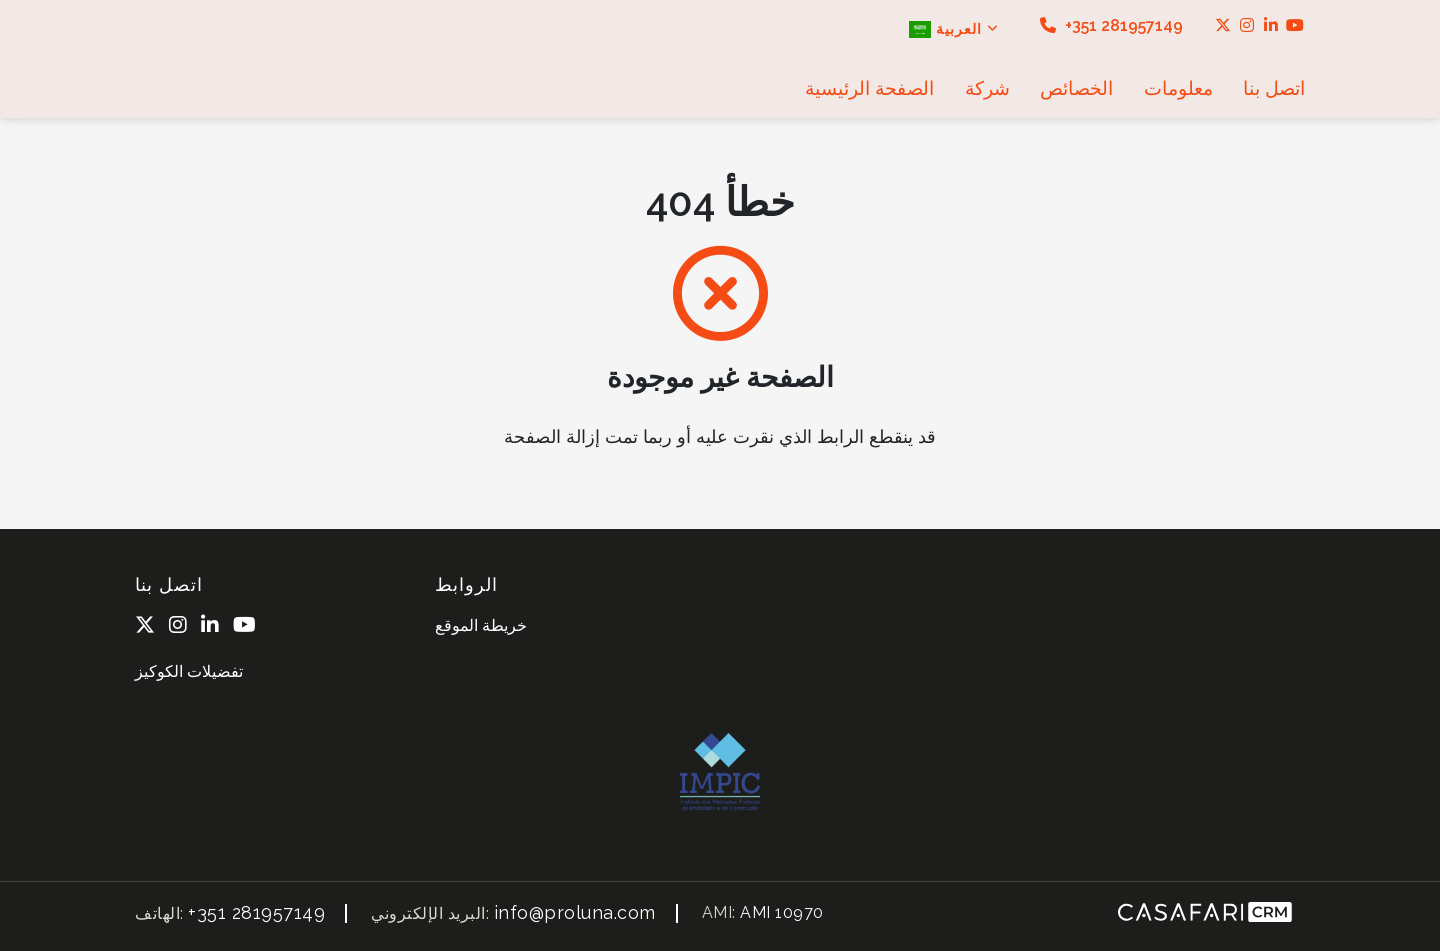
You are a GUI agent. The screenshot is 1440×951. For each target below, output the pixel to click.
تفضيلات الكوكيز (189, 671)
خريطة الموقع (481, 625)
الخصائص (1076, 88)
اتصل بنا (1274, 88)
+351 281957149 (1111, 25)
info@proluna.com (575, 912)
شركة (987, 88)
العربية (954, 29)
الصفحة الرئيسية (869, 88)
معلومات (1178, 88)
